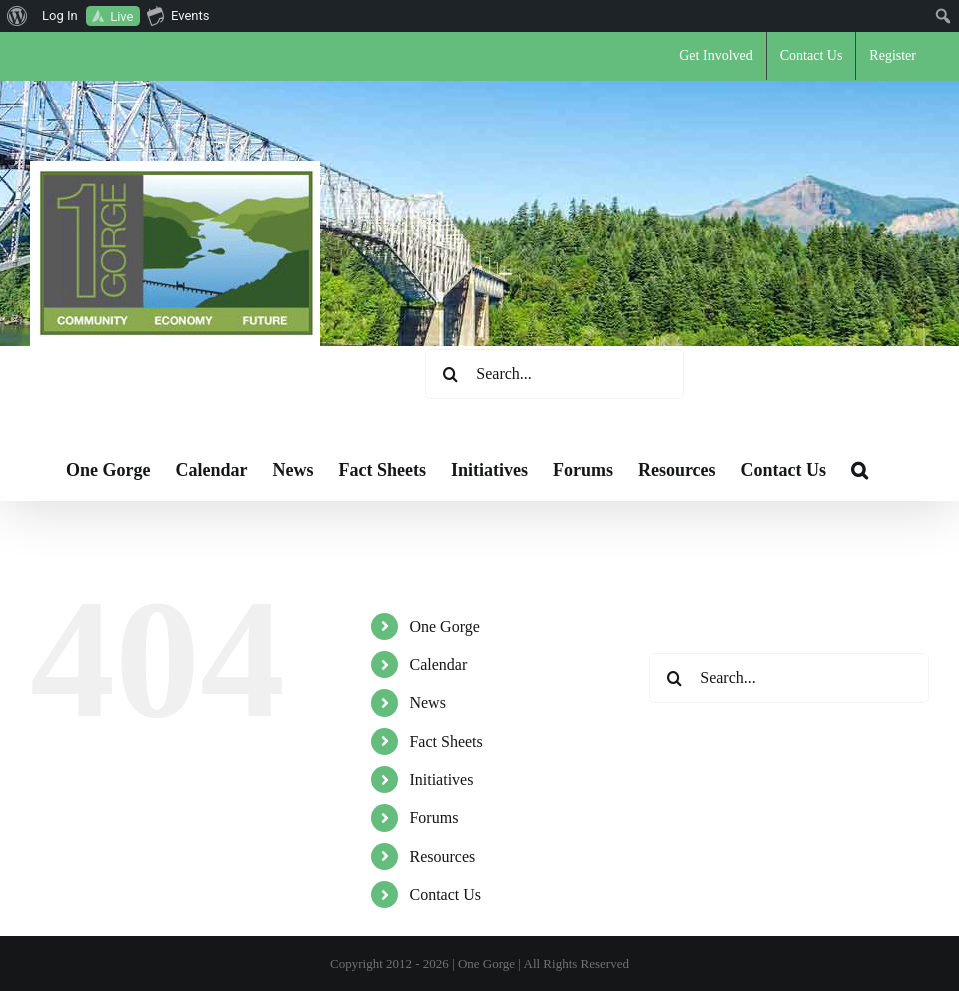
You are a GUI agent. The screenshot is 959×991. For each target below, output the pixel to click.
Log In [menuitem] (60, 15)
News (427, 702)
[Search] (450, 374)
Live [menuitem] (121, 16)
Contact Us (445, 894)
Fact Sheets (445, 741)
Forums (433, 817)
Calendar (438, 664)
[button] (859, 470)
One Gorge (444, 626)
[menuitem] (17, 16)
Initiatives (441, 779)
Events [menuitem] (178, 15)
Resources (442, 856)
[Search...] (554, 374)
